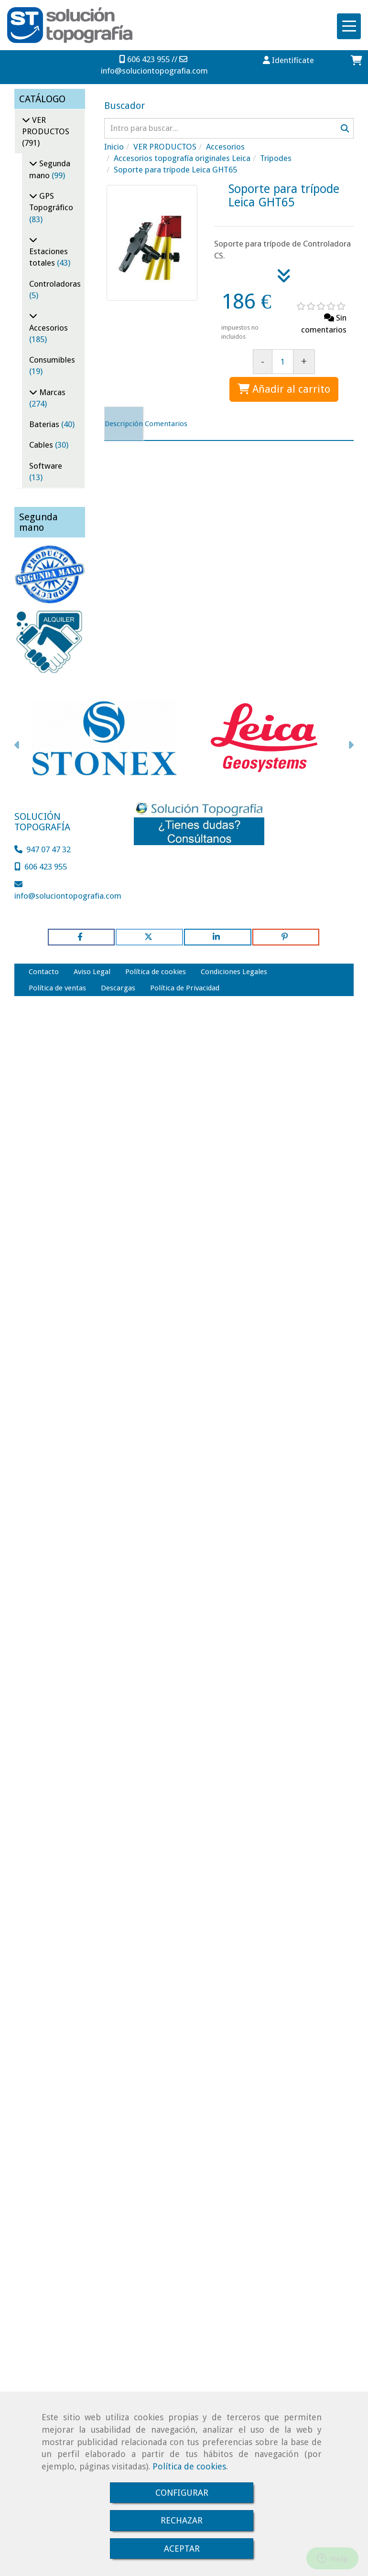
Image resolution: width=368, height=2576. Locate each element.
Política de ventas (57, 988)
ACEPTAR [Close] (182, 2549)
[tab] (123, 423)
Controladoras (55, 284)
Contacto (44, 971)
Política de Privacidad (184, 988)
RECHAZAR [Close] (182, 2520)
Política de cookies (189, 2466)
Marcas (51, 392)
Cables (42, 445)
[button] (288, 60)
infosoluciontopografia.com (154, 70)
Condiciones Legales (234, 971)
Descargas (118, 988)
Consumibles (52, 360)
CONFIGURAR (181, 2493)
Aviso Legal (92, 971)
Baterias (45, 424)
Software (45, 466)
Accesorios (48, 328)
